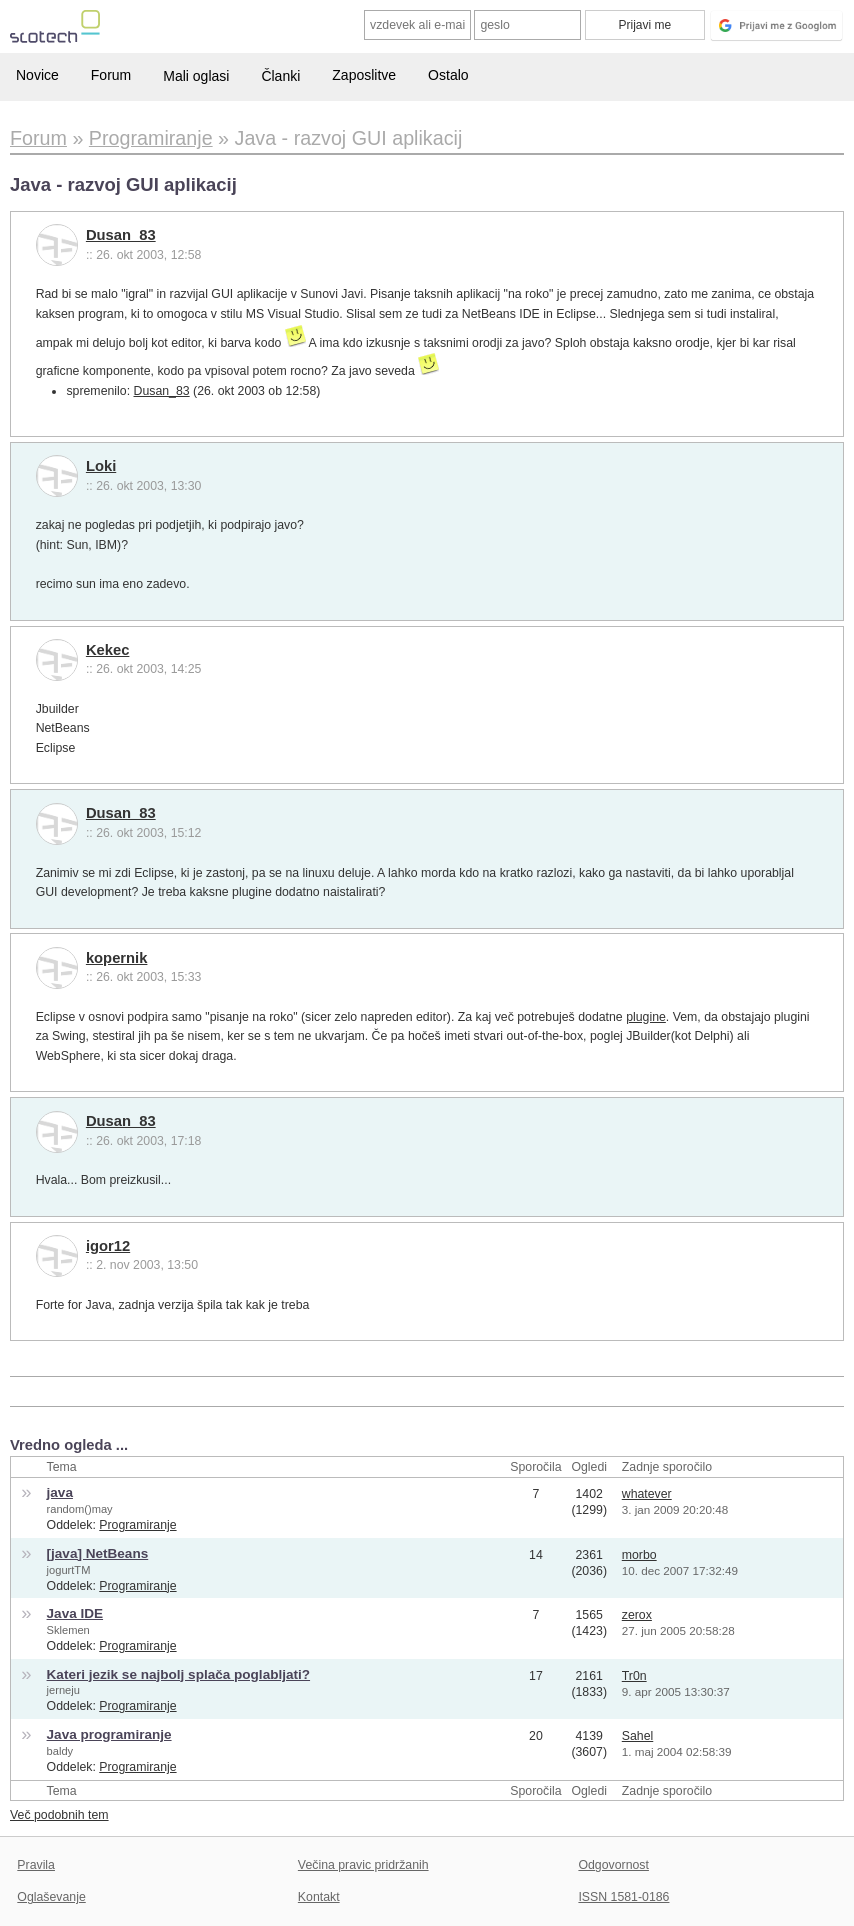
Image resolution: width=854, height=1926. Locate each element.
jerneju (63, 1690)
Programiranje (137, 1525)
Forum (111, 75)
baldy (60, 1751)
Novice (37, 75)
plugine (646, 1017)
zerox (637, 1615)
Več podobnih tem (59, 1815)
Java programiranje (109, 1734)
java (60, 1492)
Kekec (108, 650)
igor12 (108, 1246)
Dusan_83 (121, 235)
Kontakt (319, 1897)
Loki (101, 466)
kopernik (117, 958)
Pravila (36, 1865)
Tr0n (634, 1676)
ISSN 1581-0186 (623, 1897)
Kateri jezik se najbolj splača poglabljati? (179, 1674)
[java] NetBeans (98, 1553)
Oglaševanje (51, 1897)
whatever (647, 1494)
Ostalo (448, 75)
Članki (280, 76)
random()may (80, 1509)
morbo (639, 1555)
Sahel (638, 1736)
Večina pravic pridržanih (363, 1865)
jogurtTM (69, 1570)
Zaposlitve (364, 75)
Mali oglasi (196, 76)
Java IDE (75, 1613)
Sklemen (68, 1630)
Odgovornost (613, 1865)
